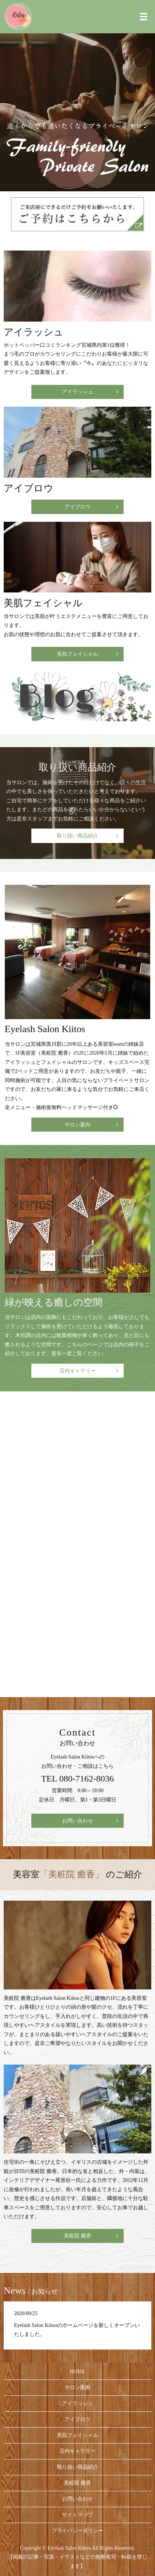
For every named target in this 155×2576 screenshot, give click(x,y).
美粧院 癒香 (77, 2236)
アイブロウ (77, 507)
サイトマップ (77, 2515)
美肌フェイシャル (77, 654)
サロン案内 (77, 1125)
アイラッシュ (77, 391)
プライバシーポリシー (77, 2530)
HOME (77, 2371)
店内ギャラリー (77, 1371)
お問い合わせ (77, 1821)
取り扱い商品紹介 (77, 836)
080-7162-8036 (86, 1778)
